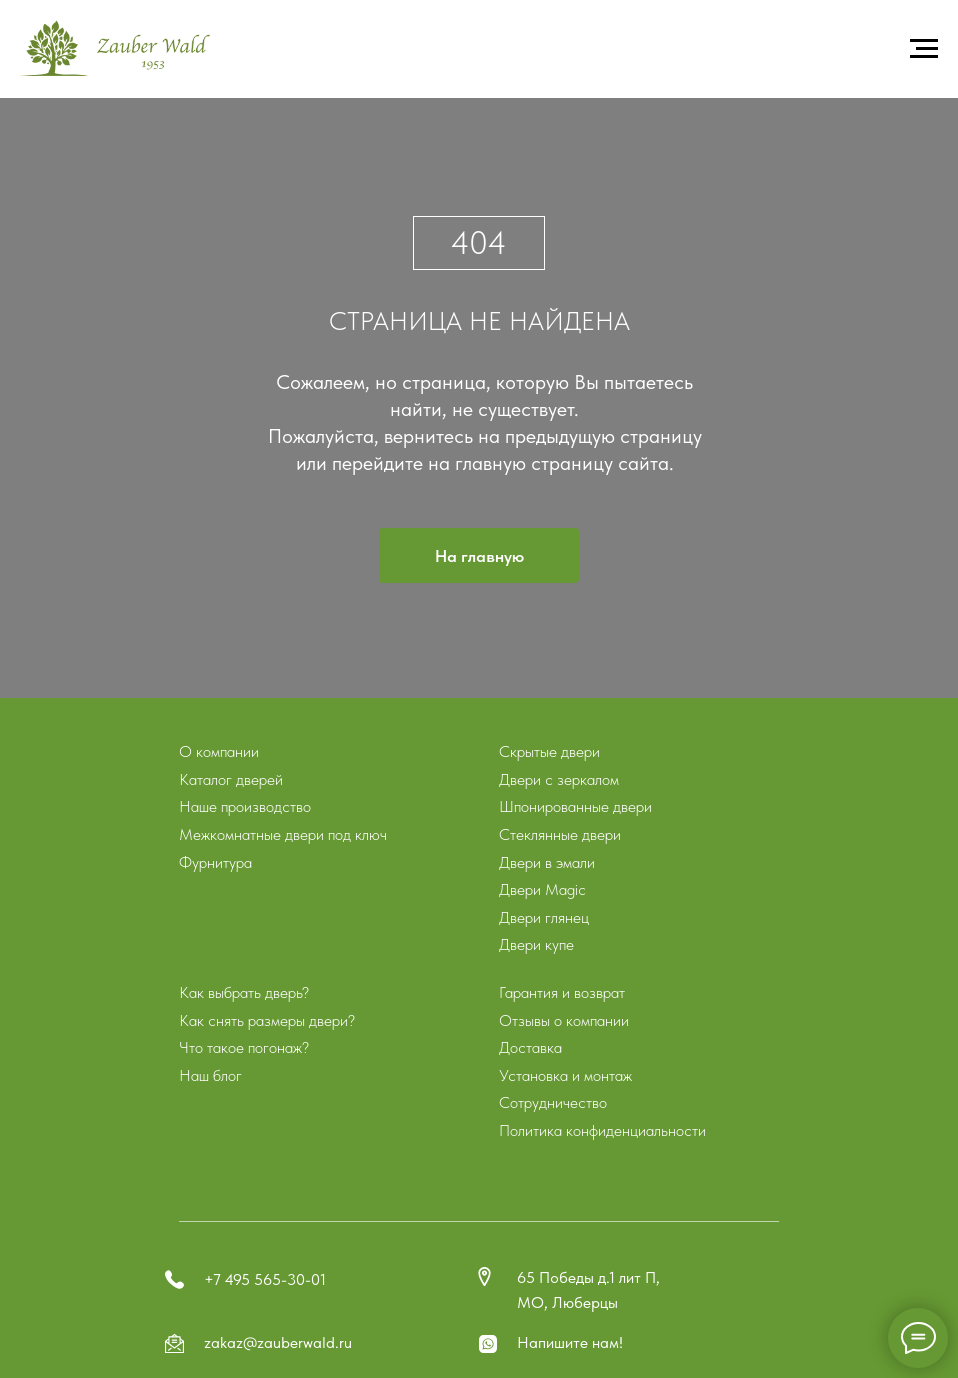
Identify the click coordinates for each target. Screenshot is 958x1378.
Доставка (530, 1047)
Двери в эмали (547, 862)
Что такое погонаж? (244, 1047)
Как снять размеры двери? (267, 1020)
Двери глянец (544, 917)
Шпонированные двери (575, 806)
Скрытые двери (549, 751)
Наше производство (245, 806)
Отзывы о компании (564, 1020)
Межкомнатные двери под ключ (283, 834)
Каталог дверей (231, 779)
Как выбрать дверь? (244, 992)
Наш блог (210, 1075)
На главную (479, 556)
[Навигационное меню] (924, 49)
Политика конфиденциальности (602, 1130)
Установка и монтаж (565, 1075)
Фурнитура (215, 862)
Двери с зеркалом (559, 779)
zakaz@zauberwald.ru (278, 1342)
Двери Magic (542, 889)
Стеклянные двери (560, 834)
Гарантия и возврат (562, 992)
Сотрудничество (553, 1102)
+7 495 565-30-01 (265, 1279)
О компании (219, 751)
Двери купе (536, 944)
